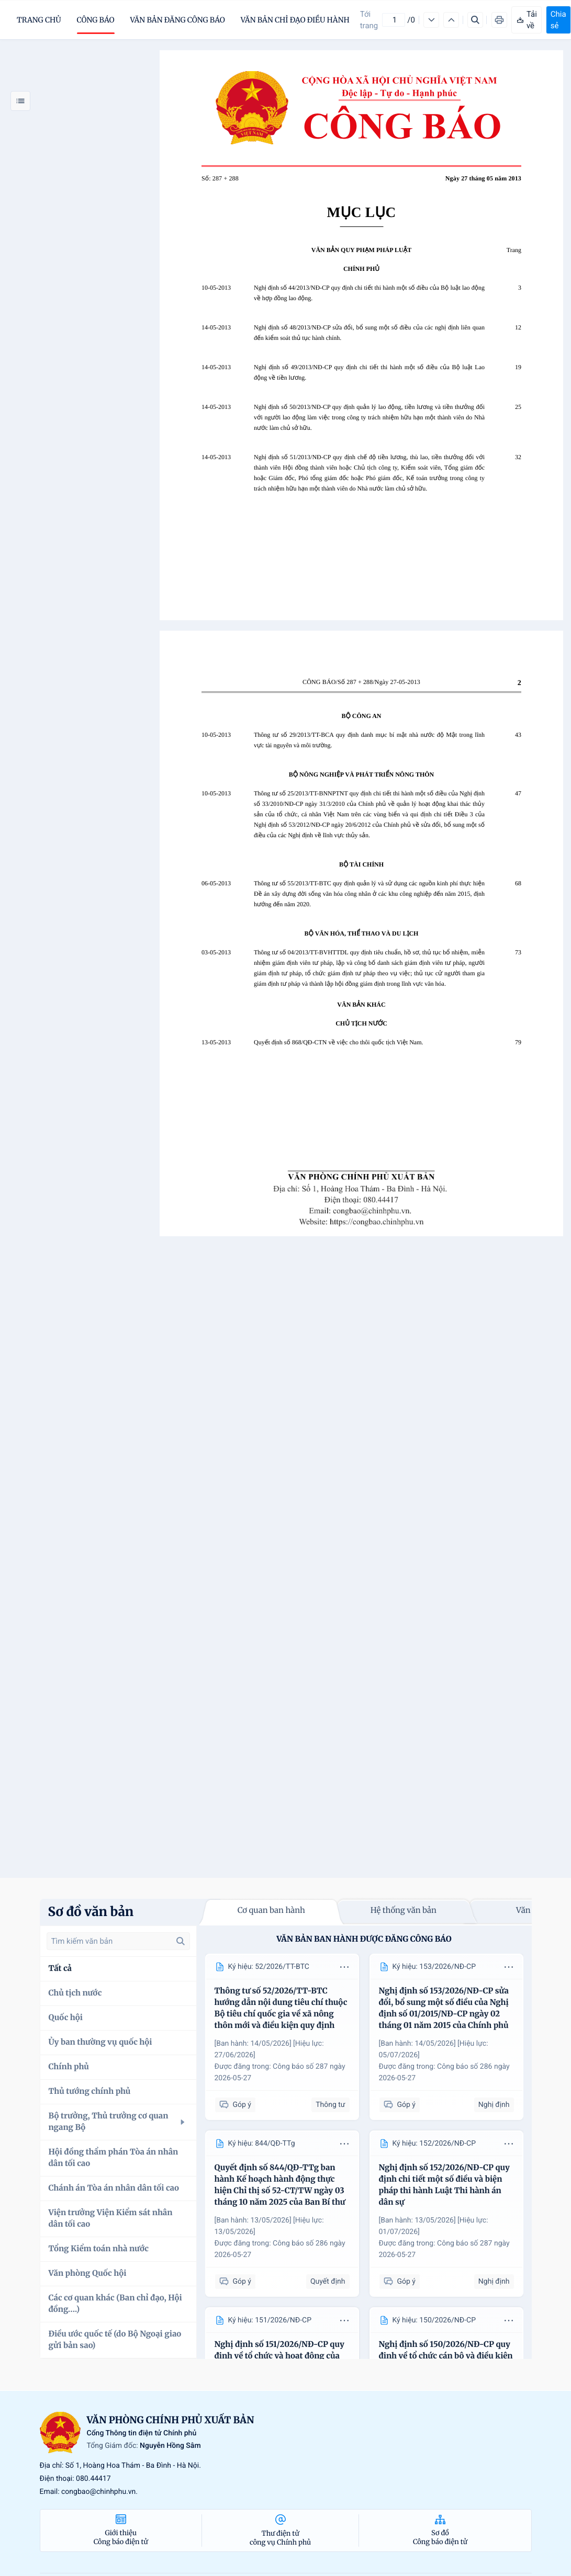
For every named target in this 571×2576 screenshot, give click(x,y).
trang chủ (39, 20)
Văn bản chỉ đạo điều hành (295, 20)
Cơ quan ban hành (271, 1911)
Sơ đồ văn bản (91, 1911)
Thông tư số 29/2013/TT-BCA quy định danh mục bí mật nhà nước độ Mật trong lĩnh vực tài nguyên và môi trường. (369, 740)
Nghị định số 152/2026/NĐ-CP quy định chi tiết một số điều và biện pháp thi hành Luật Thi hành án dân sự (444, 2185)
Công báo (96, 20)
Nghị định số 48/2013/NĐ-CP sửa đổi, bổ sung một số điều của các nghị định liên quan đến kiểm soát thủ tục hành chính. (369, 332)
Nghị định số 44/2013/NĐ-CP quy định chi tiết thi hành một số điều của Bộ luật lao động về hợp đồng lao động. (369, 293)
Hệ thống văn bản (403, 1911)
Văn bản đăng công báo (177, 20)
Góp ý (235, 2105)
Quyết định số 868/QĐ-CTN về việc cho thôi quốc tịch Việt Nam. (338, 1042)
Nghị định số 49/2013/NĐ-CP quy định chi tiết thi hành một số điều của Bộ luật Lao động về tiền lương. (369, 372)
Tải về (526, 19)
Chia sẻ (558, 19)
